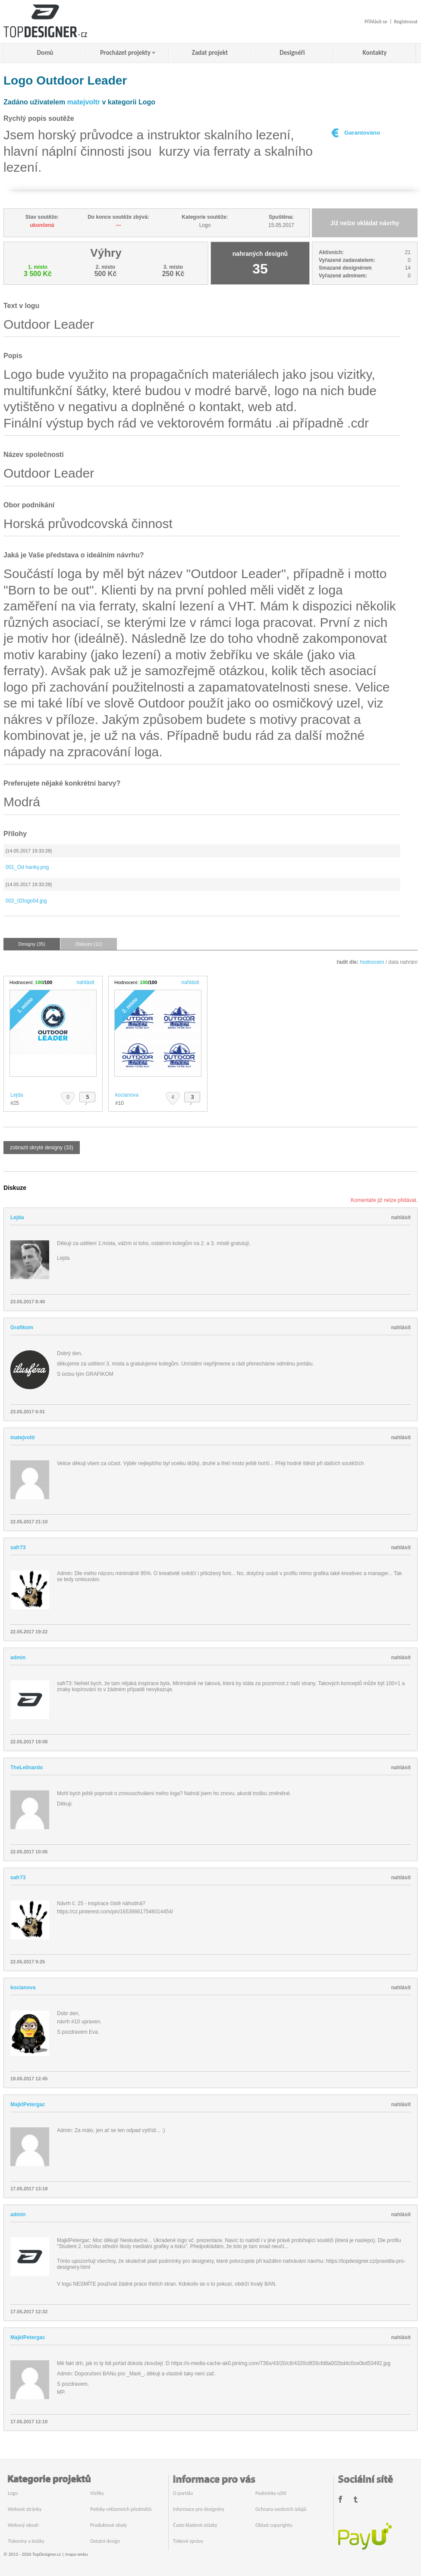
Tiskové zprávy (188, 2541)
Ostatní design (105, 2541)
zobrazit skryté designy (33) (41, 1148)
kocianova (126, 1095)
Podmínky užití (270, 2493)
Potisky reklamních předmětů (120, 2509)
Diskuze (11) (88, 944)
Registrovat (406, 22)
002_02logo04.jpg (26, 901)
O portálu (183, 2493)
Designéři (292, 53)
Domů (45, 53)
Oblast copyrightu (273, 2525)
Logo (13, 2493)
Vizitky (97, 2493)
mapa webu (76, 2554)
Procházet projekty (125, 53)
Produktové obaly (108, 2525)
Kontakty (375, 53)
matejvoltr (83, 102)
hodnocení (372, 962)
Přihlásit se (375, 22)
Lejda (16, 1095)
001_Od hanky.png (27, 867)
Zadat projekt (210, 53)
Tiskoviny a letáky (26, 2541)
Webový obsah (23, 2525)
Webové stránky (24, 2509)
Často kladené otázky (195, 2525)
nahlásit (85, 982)
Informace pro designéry (198, 2509)
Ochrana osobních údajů (280, 2509)
